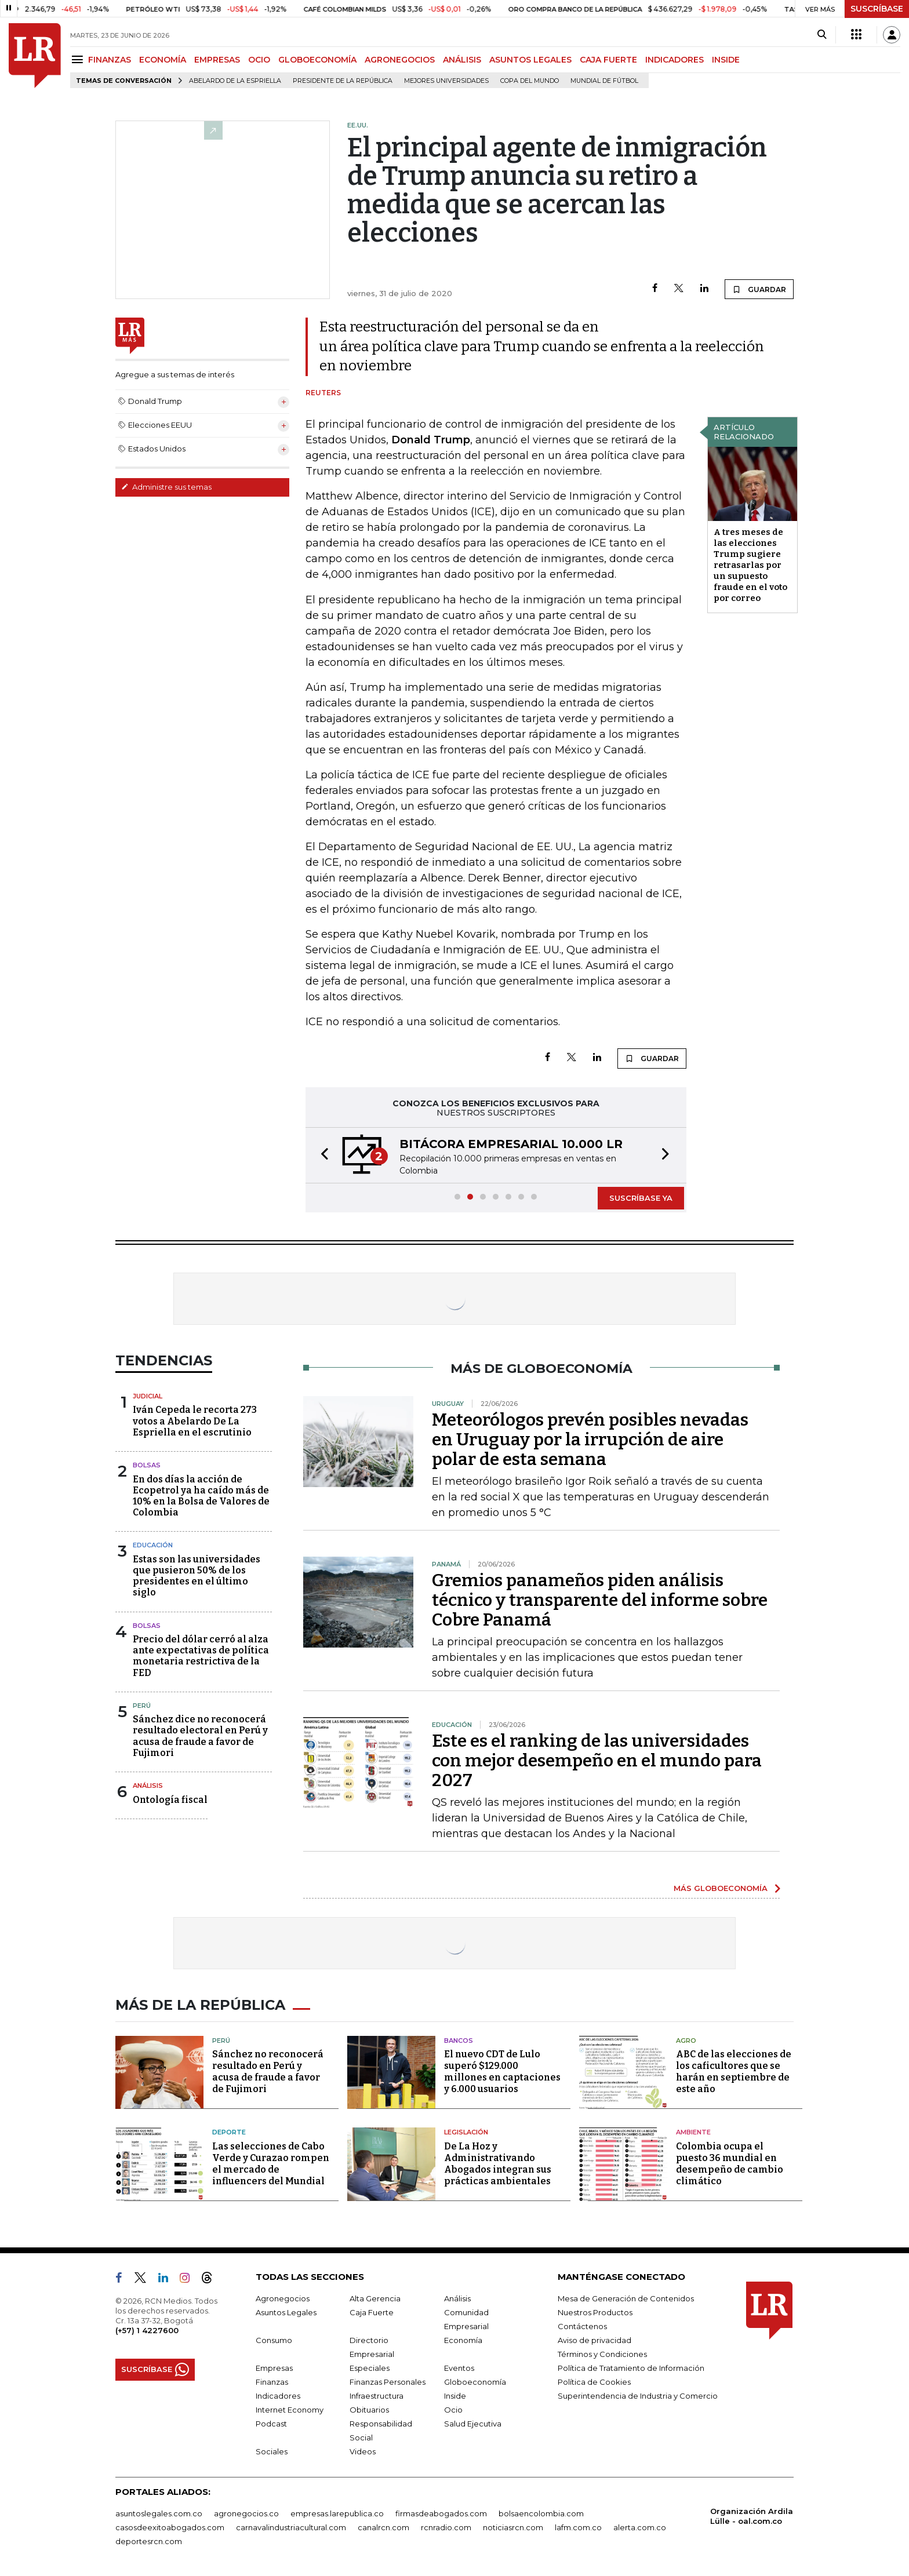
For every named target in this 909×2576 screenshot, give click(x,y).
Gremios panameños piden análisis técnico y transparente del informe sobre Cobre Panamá (600, 1600)
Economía (463, 2340)
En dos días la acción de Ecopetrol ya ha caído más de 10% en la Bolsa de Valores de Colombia (201, 1496)
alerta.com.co (639, 2527)
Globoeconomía (475, 2381)
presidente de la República (342, 81)
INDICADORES (674, 59)
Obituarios (369, 2409)
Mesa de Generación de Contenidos (626, 2298)
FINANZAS (109, 59)
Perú (142, 1705)
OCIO (259, 59)
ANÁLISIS (462, 59)
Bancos (458, 2040)
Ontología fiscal (170, 1799)
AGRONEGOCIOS (400, 59)
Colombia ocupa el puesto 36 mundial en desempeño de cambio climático (729, 2164)
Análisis (148, 1785)
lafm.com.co (578, 2527)
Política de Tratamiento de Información (631, 2368)
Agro (686, 2040)
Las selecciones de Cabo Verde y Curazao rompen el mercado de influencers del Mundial (270, 2164)
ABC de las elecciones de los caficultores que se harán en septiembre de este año (733, 2071)
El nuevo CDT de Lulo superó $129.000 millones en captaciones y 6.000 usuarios (502, 2071)
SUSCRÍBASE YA (640, 1198)
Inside (455, 2395)
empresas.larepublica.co (337, 2513)
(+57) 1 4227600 (147, 2330)
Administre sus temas (166, 486)
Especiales (370, 2368)
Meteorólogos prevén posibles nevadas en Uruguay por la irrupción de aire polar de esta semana (590, 1439)
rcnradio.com (446, 2527)
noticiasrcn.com (513, 2527)
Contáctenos (582, 2326)
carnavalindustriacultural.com (291, 2527)
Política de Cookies (594, 2381)
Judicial (147, 1396)
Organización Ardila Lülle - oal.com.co (751, 2516)
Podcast (271, 2423)
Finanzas (272, 2381)
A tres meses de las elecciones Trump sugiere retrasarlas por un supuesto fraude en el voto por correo (750, 565)
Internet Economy (289, 2409)
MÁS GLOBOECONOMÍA (721, 1888)
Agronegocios (283, 2298)
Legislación (466, 2132)
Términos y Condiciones (602, 2354)
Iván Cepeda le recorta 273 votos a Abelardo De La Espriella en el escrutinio (195, 1420)
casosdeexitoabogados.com (169, 2527)
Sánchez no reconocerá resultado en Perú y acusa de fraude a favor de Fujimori (267, 2071)
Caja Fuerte (372, 2312)
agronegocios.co (246, 2513)
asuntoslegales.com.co (158, 2513)
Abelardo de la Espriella (235, 81)
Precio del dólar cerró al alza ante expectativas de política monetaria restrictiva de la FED (201, 1656)
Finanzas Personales (388, 2381)
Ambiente (693, 2132)
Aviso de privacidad (594, 2340)
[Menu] (79, 59)
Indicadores (278, 2395)
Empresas (274, 2368)
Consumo (274, 2340)
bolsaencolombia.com (541, 2513)
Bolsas (147, 1465)
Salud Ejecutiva (472, 2423)
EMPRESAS (217, 59)
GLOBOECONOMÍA (317, 59)
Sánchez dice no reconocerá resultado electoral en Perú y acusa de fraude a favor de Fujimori (200, 1736)
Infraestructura (376, 2395)
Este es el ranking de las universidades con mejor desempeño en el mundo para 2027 (597, 1760)
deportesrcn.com (148, 2541)
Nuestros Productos (595, 2312)
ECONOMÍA (162, 59)
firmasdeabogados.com (441, 2513)
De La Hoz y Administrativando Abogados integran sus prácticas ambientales (497, 2164)
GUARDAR (759, 289)
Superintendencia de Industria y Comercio (638, 2395)
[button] (321, 1155)
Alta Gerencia (375, 2298)
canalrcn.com (383, 2527)
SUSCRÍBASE (876, 8)
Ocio (453, 2409)
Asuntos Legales (286, 2312)
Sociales (272, 2451)
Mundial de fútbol (604, 81)
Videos (363, 2451)
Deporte (229, 2132)
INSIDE (726, 59)
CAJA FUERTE (608, 59)
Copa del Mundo (529, 81)
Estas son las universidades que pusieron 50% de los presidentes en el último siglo (196, 1576)
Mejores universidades (446, 81)
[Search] (822, 35)
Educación (153, 1545)
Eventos (459, 2368)
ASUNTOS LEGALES (530, 59)
